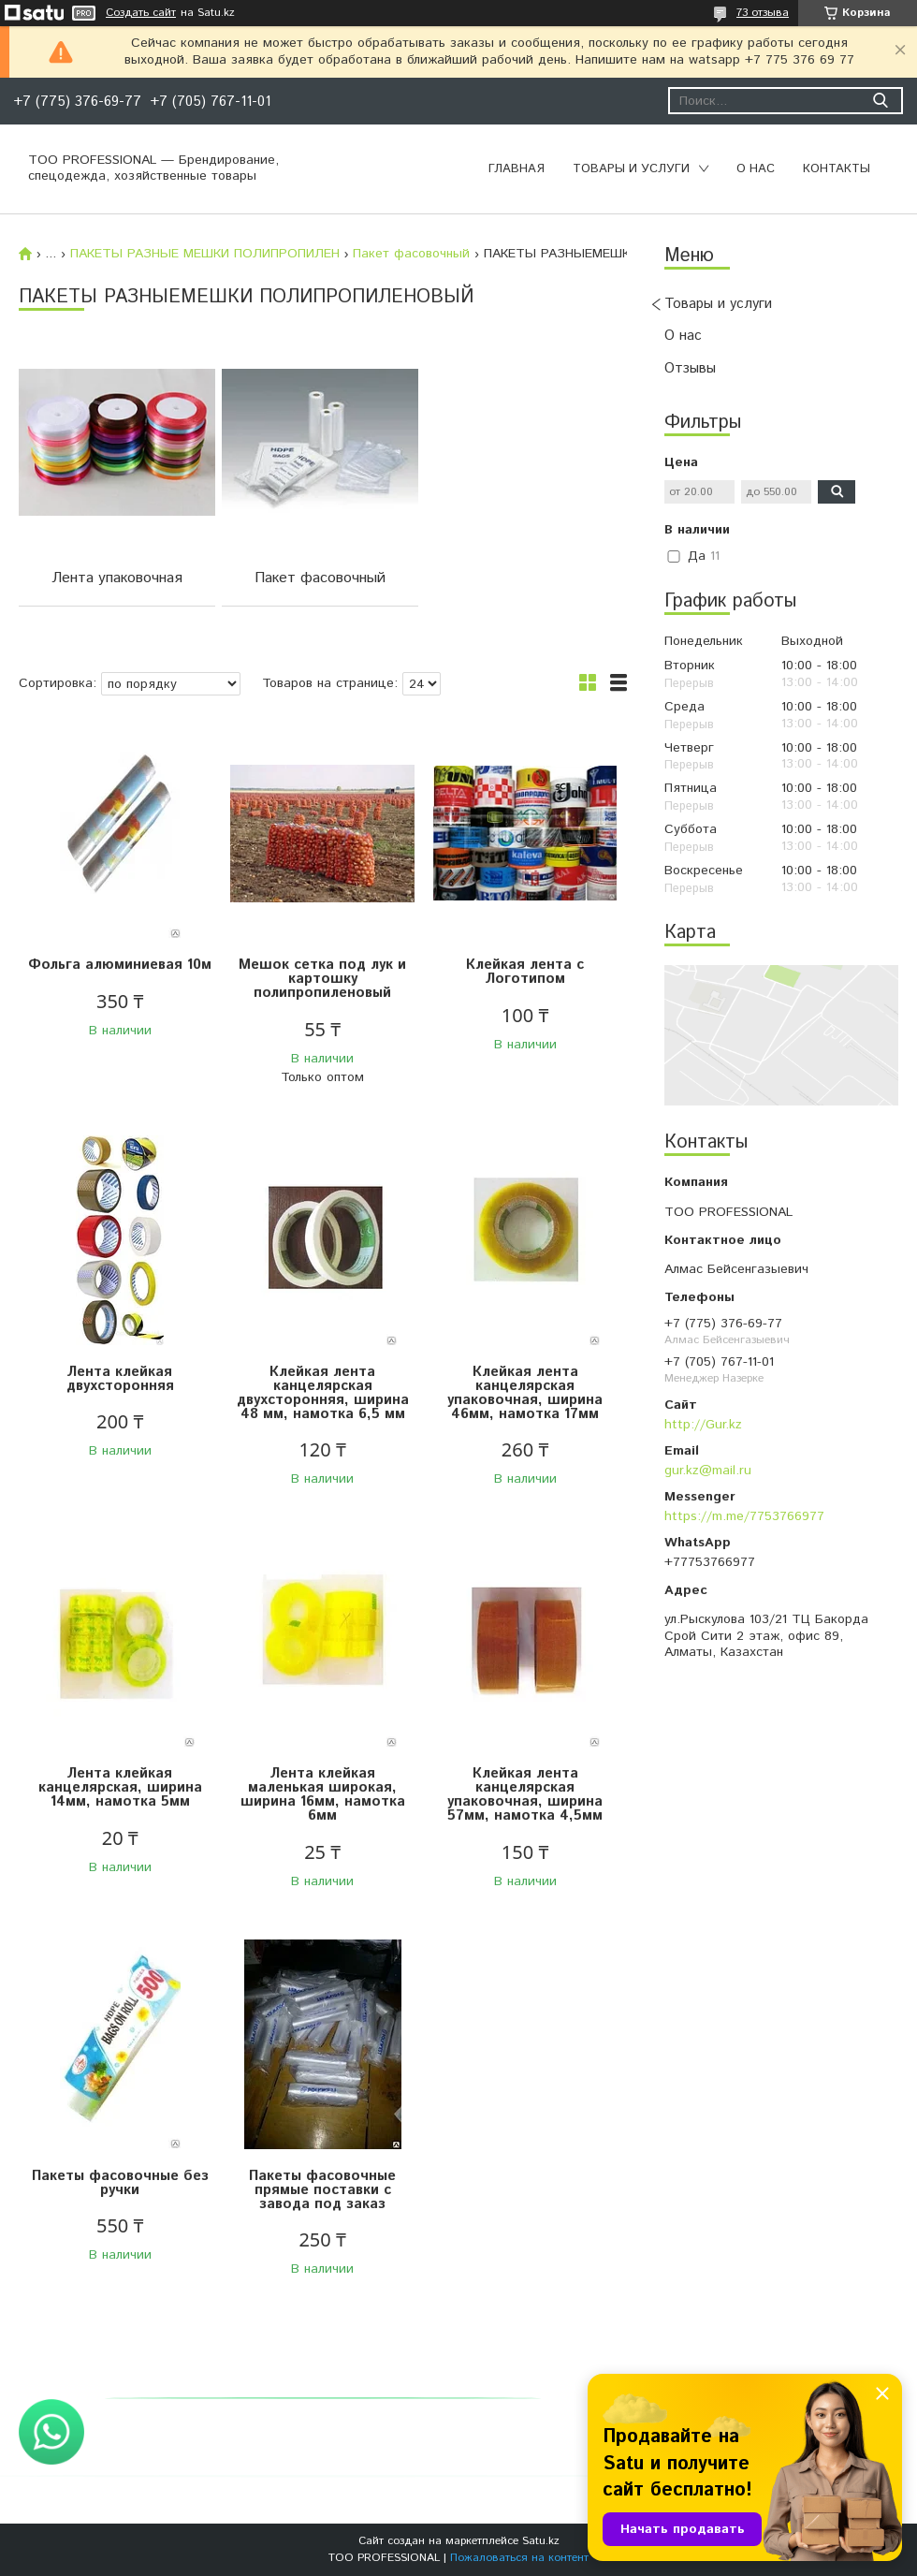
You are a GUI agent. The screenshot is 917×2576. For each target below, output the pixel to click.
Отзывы (690, 368)
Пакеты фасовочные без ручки (120, 2183)
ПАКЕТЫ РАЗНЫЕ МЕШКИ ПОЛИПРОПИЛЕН (205, 253)
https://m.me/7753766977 (744, 1516)
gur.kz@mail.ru (707, 1470)
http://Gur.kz (703, 1424)
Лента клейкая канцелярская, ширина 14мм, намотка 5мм (120, 1787)
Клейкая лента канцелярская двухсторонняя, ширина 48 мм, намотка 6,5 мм (323, 1393)
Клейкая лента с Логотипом (525, 972)
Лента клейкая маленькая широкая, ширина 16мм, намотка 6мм (322, 1794)
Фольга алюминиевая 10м (119, 965)
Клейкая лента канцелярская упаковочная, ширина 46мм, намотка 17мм (525, 1393)
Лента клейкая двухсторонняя (120, 1379)
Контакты (836, 169)
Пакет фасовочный (411, 253)
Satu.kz (541, 2541)
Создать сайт (141, 13)
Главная (516, 169)
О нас (755, 169)
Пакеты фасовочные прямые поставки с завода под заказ (322, 2190)
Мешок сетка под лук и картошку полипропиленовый (322, 979)
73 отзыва (762, 13)
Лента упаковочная (116, 578)
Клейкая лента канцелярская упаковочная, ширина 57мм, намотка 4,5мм (525, 1794)
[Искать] (880, 100)
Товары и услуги (631, 169)
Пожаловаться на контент (519, 2558)
